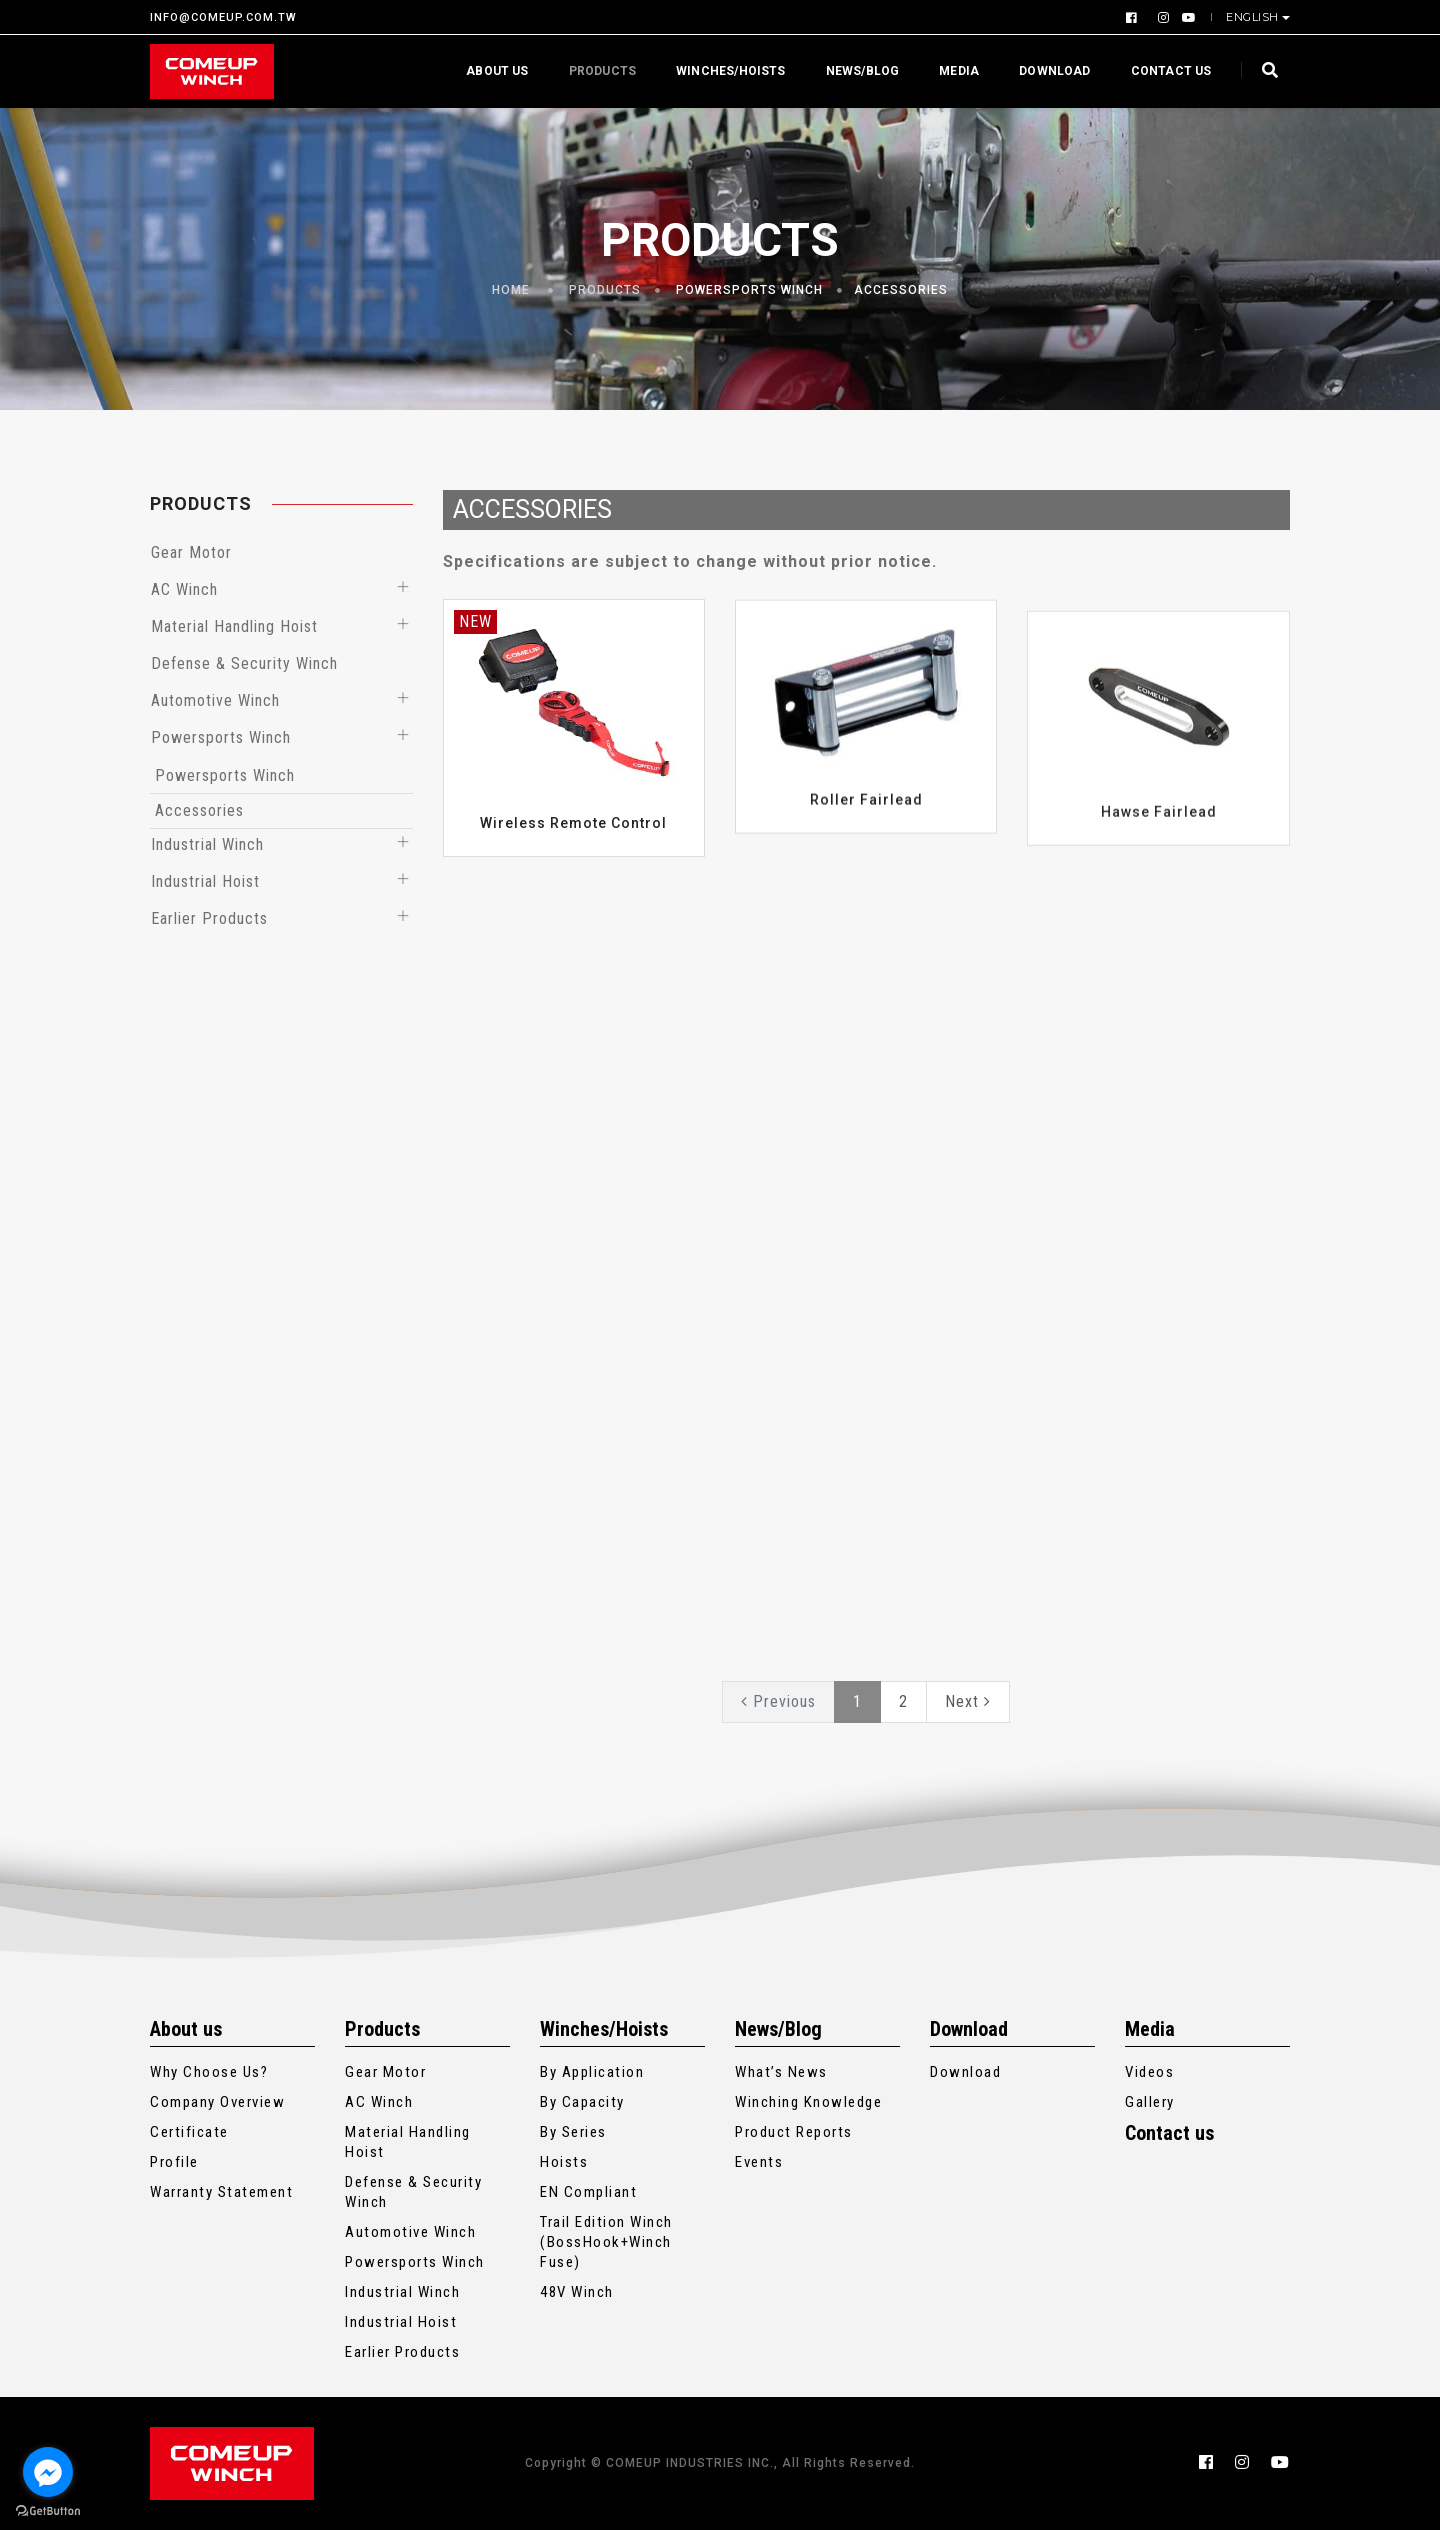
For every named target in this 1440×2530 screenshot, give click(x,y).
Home (511, 290)
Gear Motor (191, 552)
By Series (573, 2132)
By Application (592, 2072)
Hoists (564, 2162)
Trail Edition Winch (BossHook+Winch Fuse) (606, 2242)
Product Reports (794, 2132)
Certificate (189, 2132)
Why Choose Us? (209, 2072)
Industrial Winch (207, 844)
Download (1048, 71)
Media (953, 71)
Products (595, 71)
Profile (174, 2162)
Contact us (1164, 71)
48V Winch (577, 2292)
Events (759, 2162)
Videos (1149, 2072)
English (1254, 17)
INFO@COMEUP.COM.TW (223, 17)
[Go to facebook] (48, 2472)
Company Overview (217, 2102)
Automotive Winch (215, 700)
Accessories (901, 290)
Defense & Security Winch (244, 663)
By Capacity (582, 2102)
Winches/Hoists (725, 71)
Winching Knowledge (808, 2102)
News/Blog (856, 71)
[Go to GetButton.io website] (48, 2510)
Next (968, 1701)
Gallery (1150, 2102)
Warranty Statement (221, 2192)
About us (491, 71)
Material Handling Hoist (234, 626)
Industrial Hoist (205, 881)
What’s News (781, 2072)
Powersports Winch (749, 290)
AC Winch (184, 589)
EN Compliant (588, 2192)
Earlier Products (209, 918)
